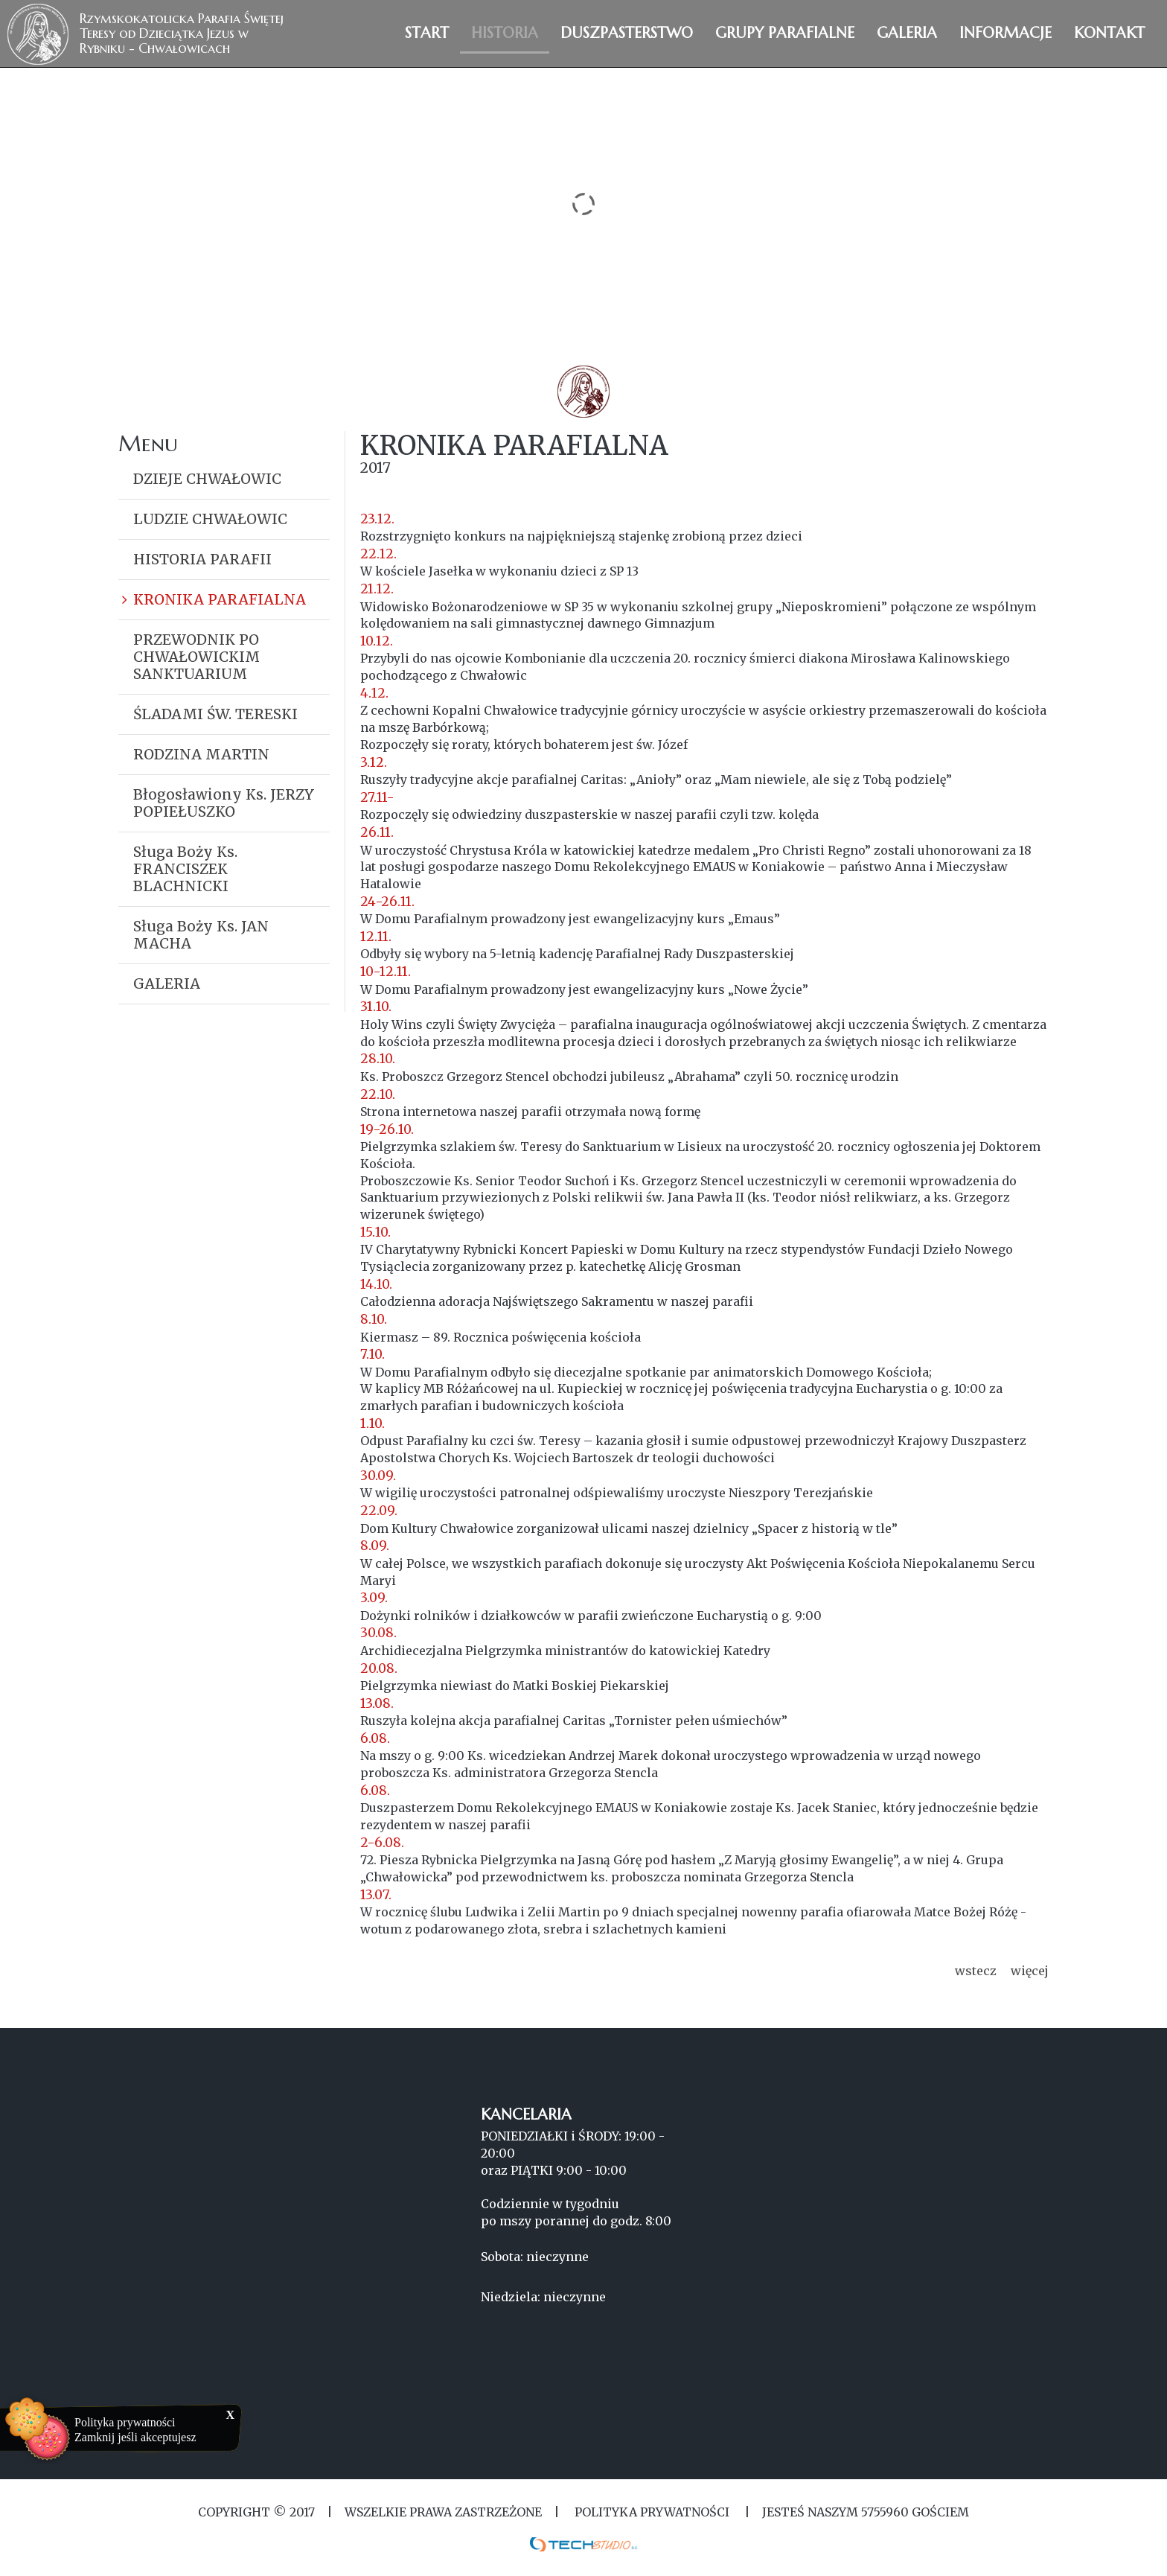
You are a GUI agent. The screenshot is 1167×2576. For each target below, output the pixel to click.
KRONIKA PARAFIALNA (219, 599)
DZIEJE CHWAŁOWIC (207, 479)
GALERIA (166, 983)
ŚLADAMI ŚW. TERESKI (215, 714)
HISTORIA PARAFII (202, 559)
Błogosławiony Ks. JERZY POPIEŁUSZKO (223, 802)
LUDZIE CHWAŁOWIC (210, 519)
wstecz (976, 1970)
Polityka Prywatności (652, 2512)
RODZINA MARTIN (201, 754)
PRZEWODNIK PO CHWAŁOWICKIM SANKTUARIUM (196, 657)
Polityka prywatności (125, 2422)
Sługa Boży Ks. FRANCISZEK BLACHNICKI (185, 869)
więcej (1030, 1970)
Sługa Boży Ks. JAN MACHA (201, 934)
